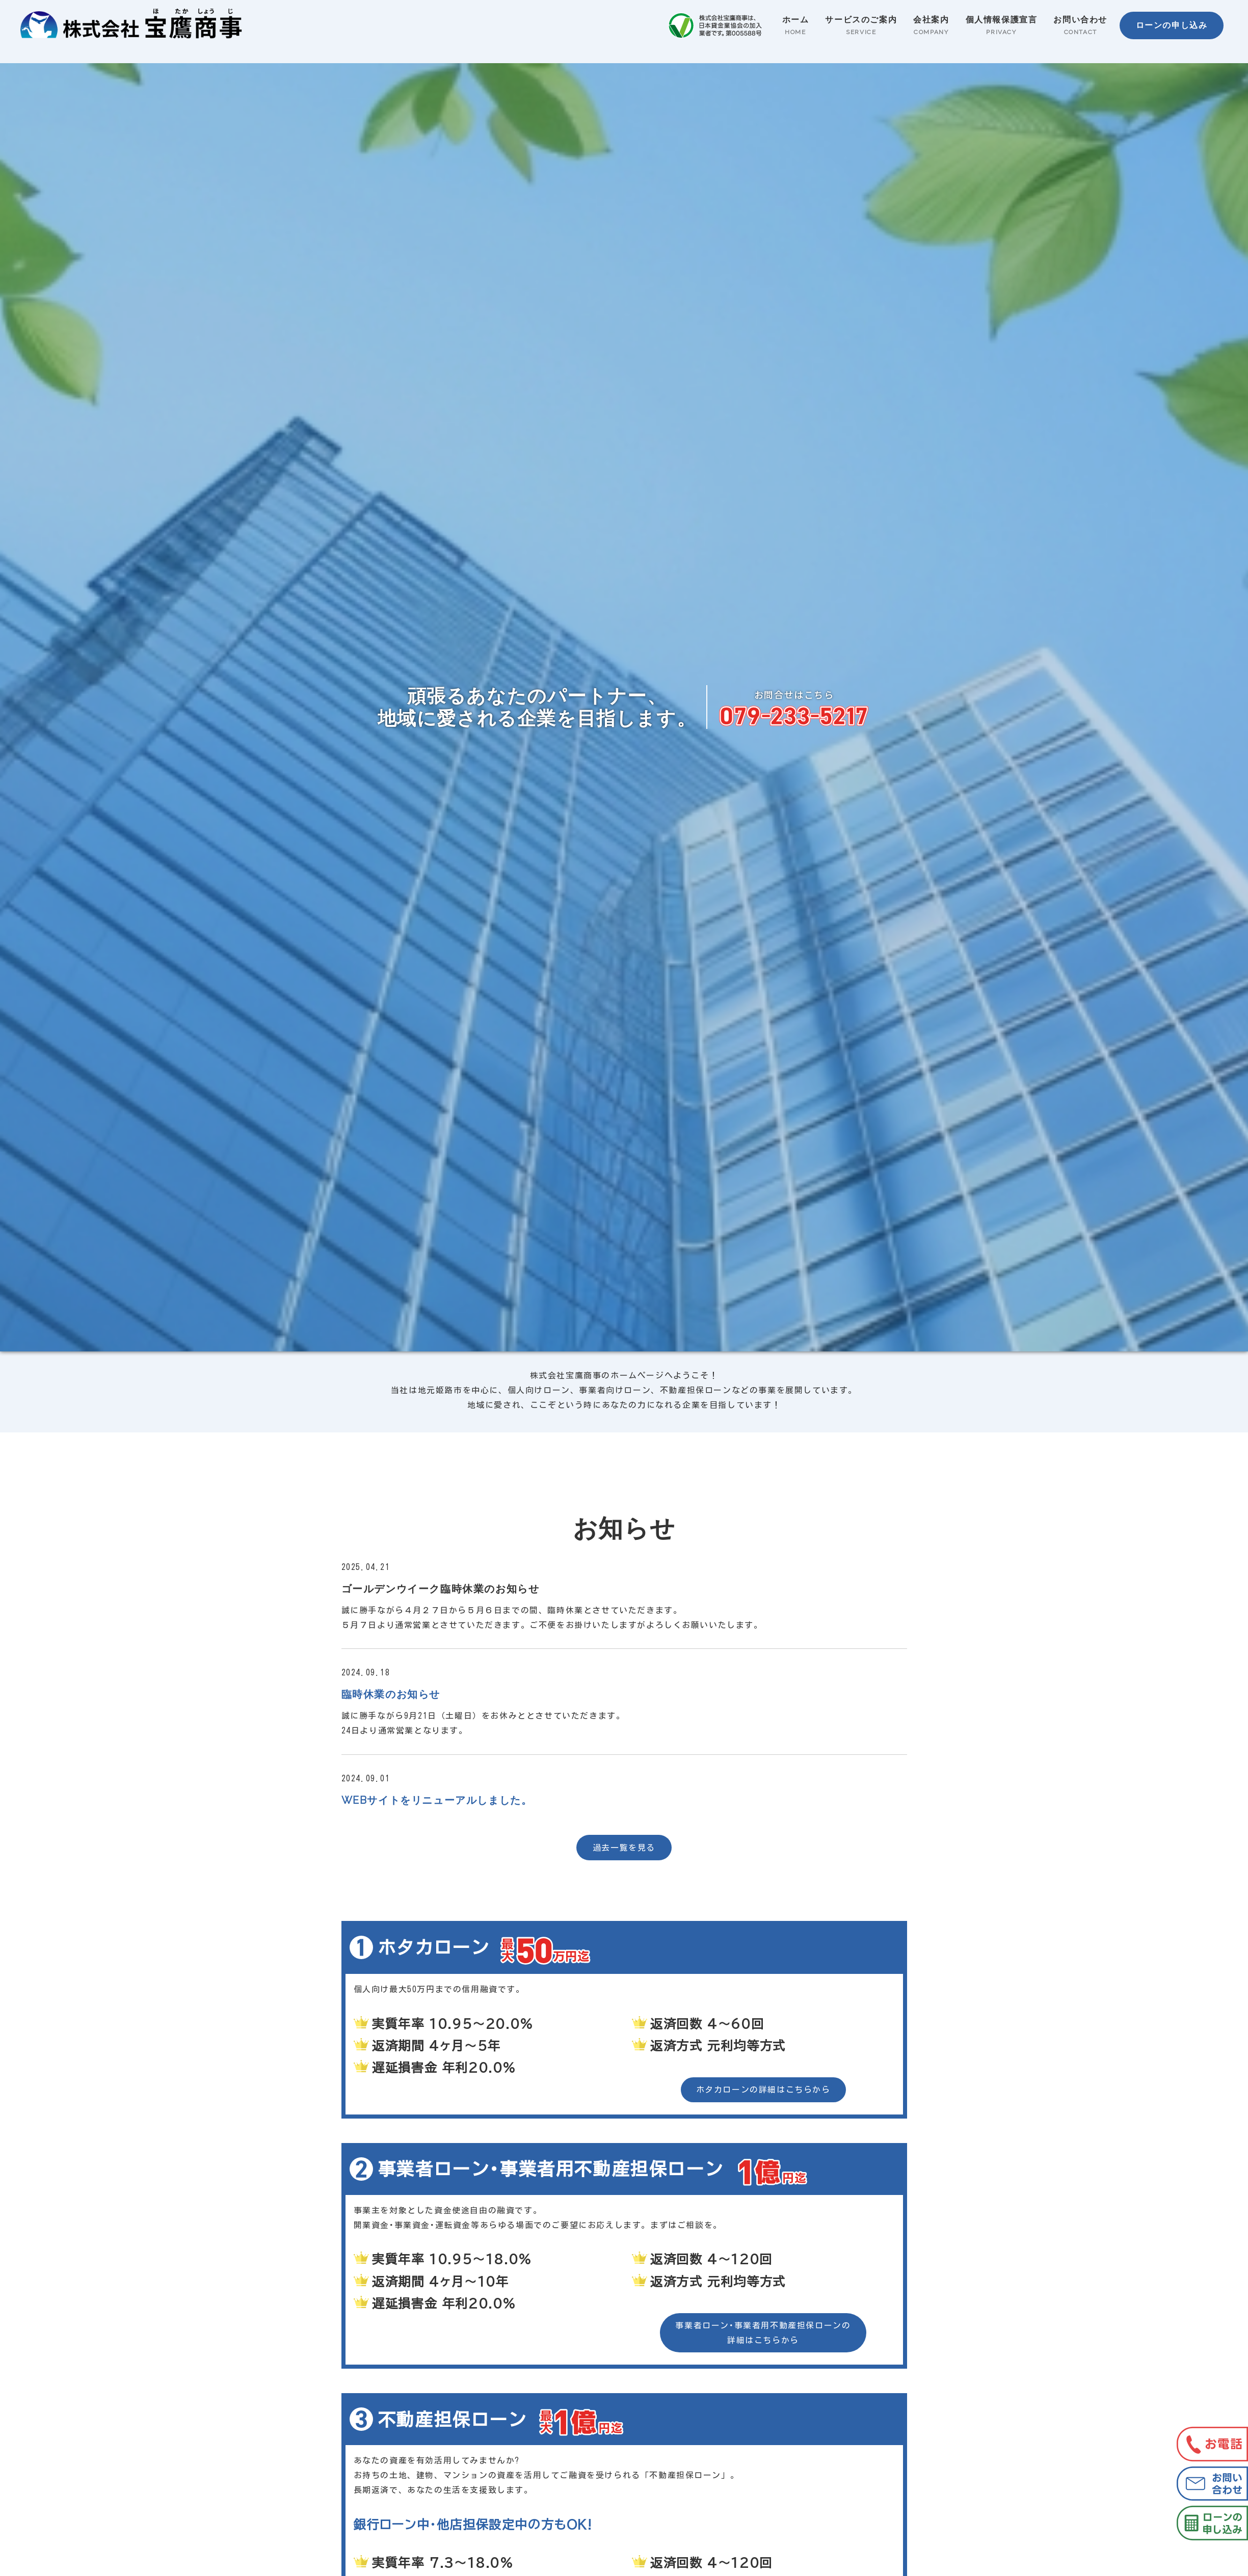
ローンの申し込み (1171, 25)
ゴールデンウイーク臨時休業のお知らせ (440, 1589)
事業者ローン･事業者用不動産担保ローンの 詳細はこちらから (763, 2332)
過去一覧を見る (624, 1847)
